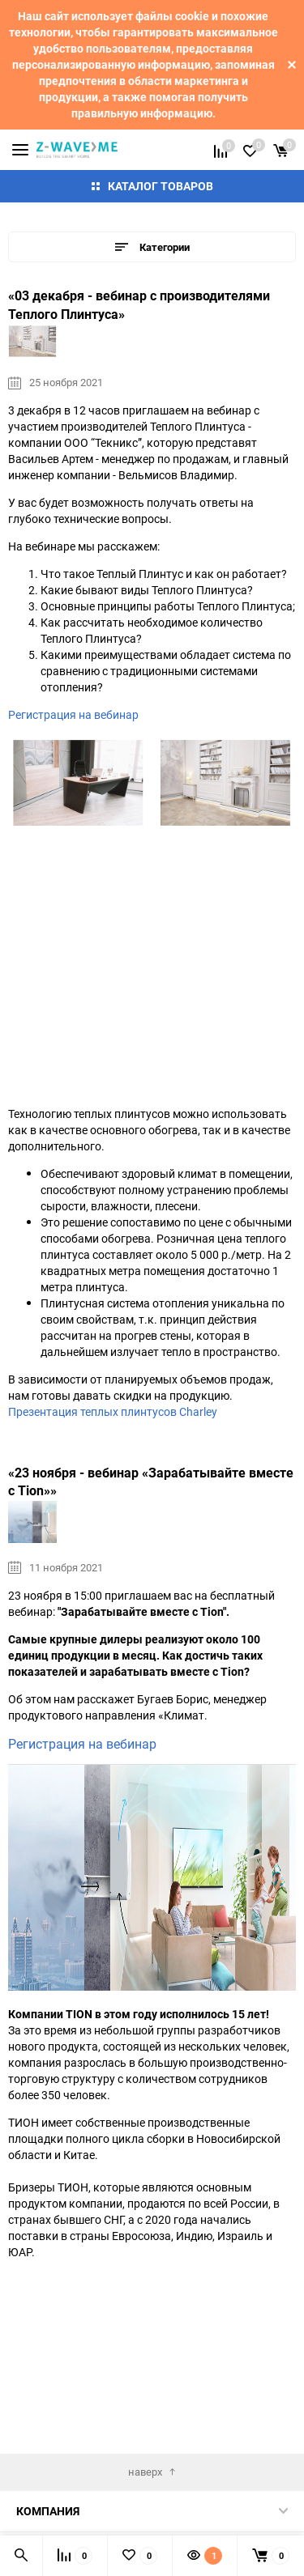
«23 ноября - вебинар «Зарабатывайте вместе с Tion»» (150, 1482)
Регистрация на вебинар (73, 714)
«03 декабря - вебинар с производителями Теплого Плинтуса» (139, 305)
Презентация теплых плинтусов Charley (112, 1411)
